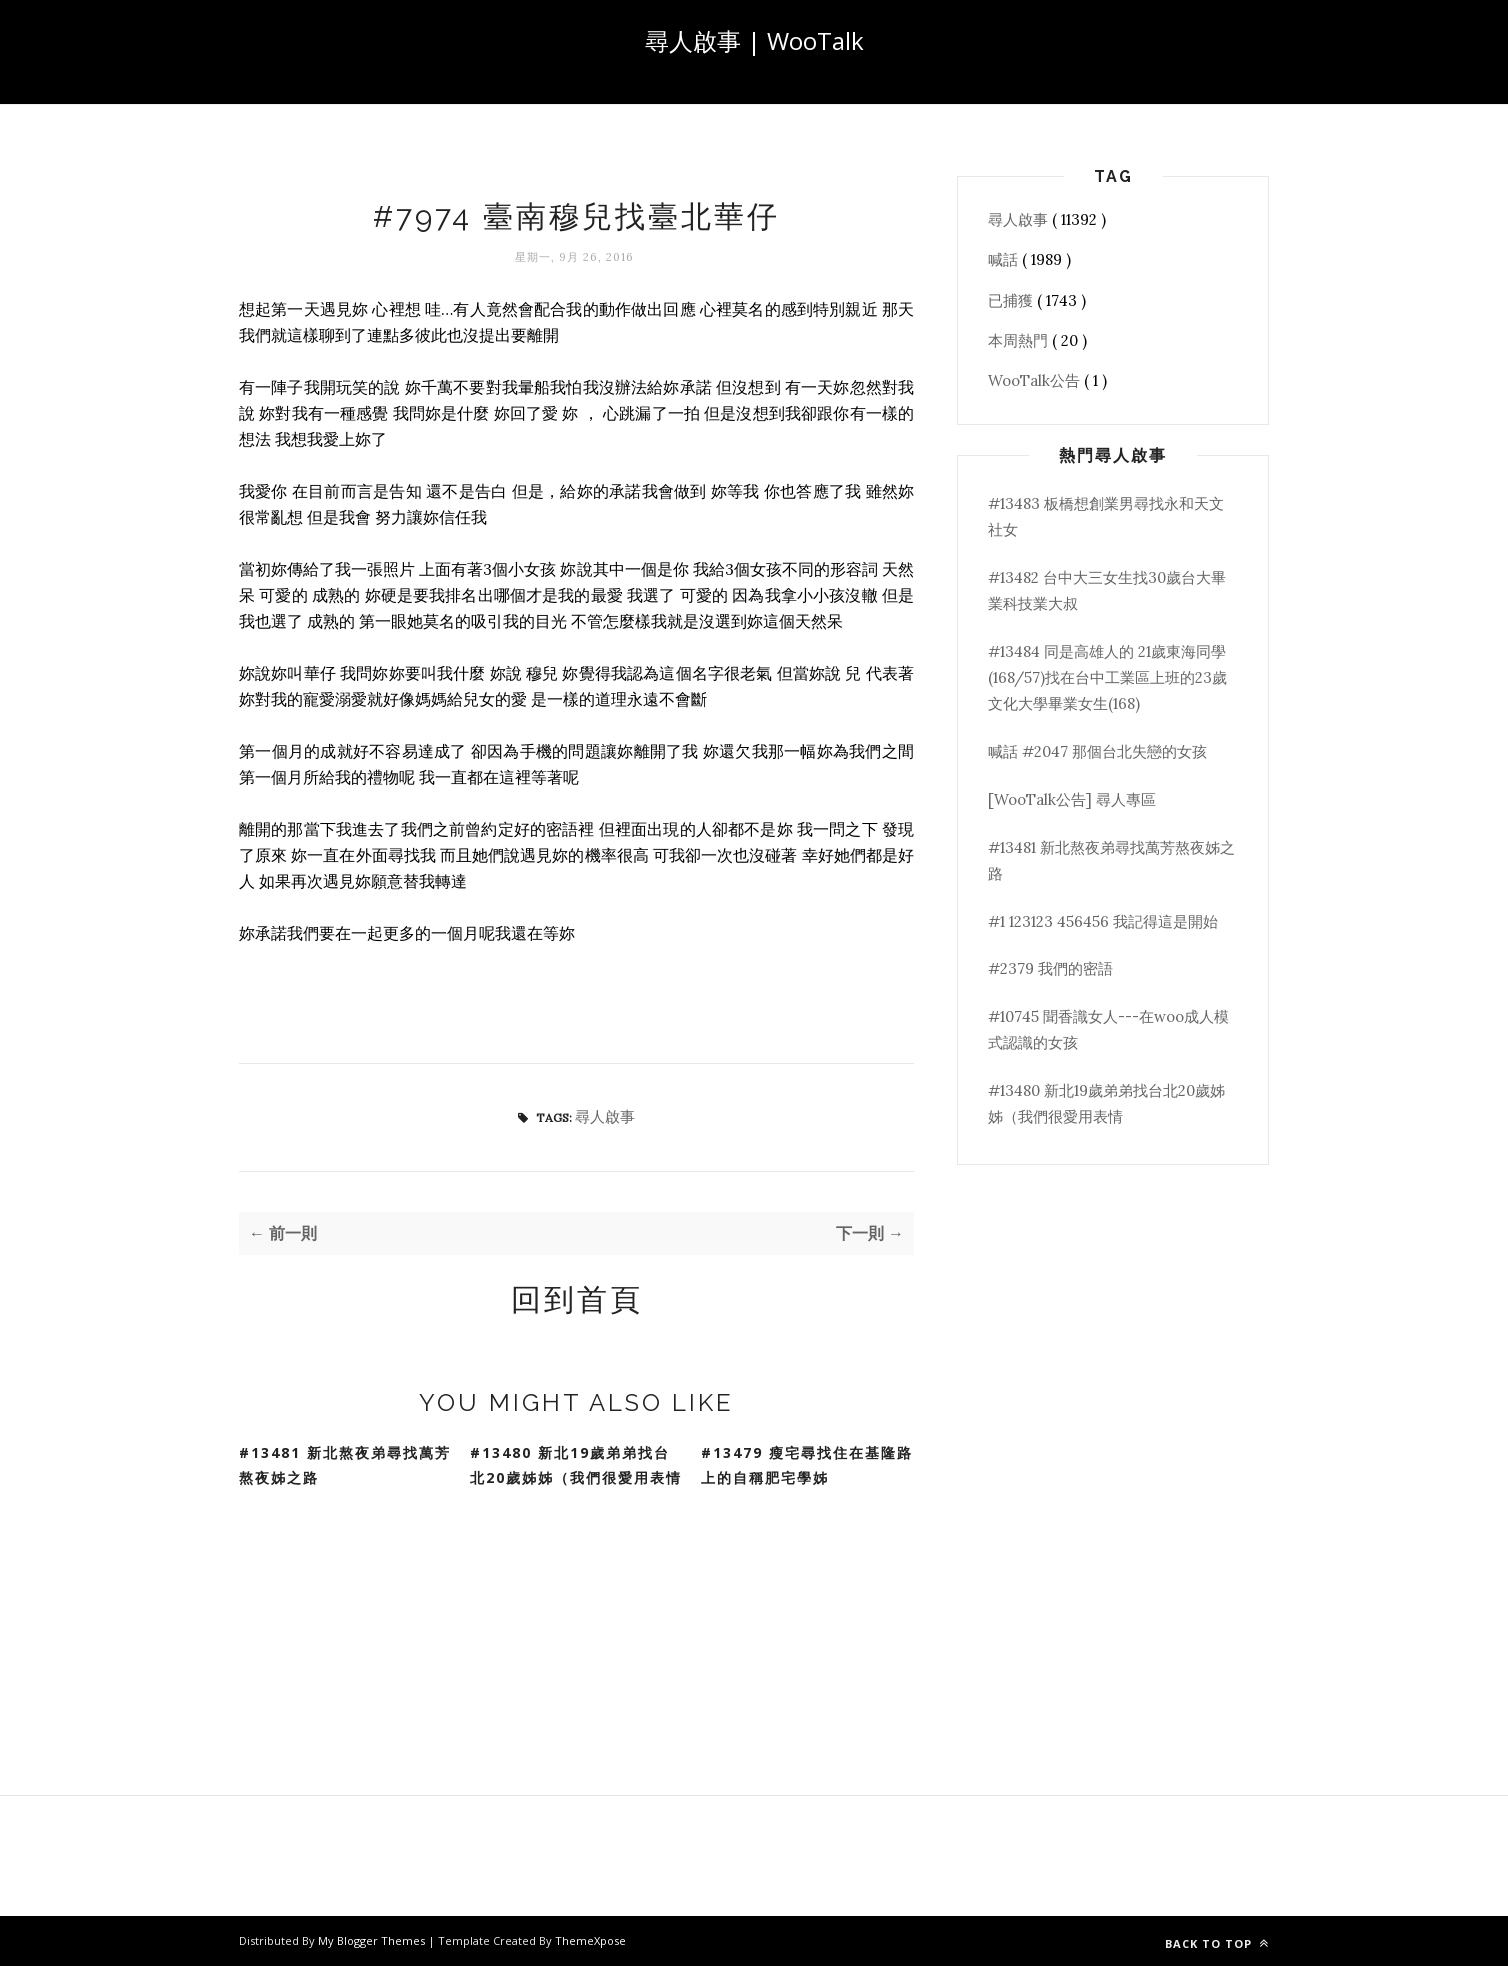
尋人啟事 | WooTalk (754, 40)
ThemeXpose (590, 1940)
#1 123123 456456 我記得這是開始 (1103, 921)
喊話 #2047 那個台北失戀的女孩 (1097, 751)
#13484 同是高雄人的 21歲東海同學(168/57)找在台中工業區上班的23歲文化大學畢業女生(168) (1107, 678)
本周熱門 (1020, 340)
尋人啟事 (605, 1116)
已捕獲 (1012, 300)
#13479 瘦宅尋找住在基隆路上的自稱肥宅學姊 (807, 1465)
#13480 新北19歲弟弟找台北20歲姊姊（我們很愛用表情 (576, 1465)
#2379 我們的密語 (1050, 968)
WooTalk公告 (1036, 380)
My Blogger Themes (373, 1940)
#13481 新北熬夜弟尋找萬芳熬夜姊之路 (345, 1465)
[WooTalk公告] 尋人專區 (1072, 799)
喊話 (1005, 259)
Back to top (1217, 1943)
